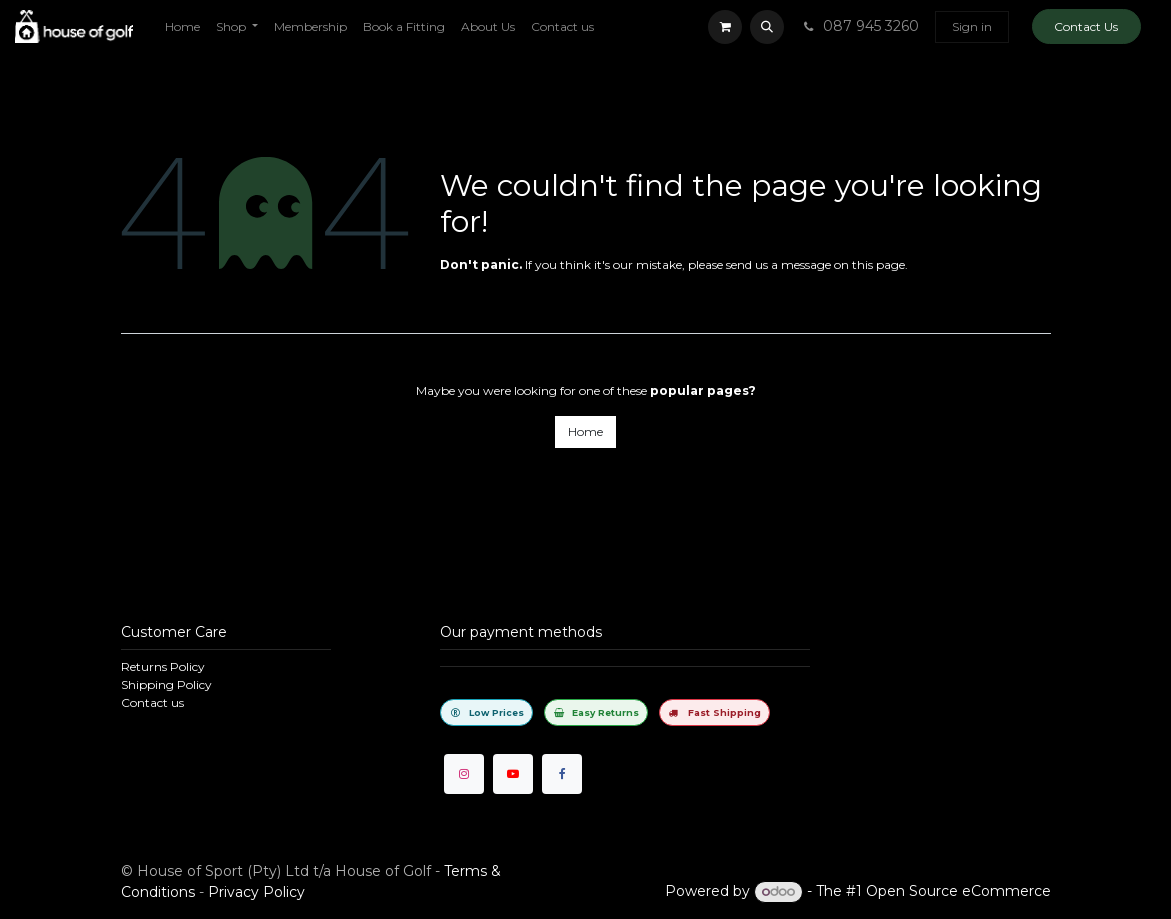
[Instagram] (464, 774)
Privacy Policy (256, 892)
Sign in (972, 26)
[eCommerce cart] (725, 27)
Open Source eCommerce (958, 891)
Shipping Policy (166, 684)
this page (878, 264)
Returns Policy (163, 666)
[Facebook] (562, 774)
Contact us (152, 702)
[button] (767, 27)
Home (585, 431)
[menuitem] (182, 27)
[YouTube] (513, 774)
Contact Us (1086, 26)
